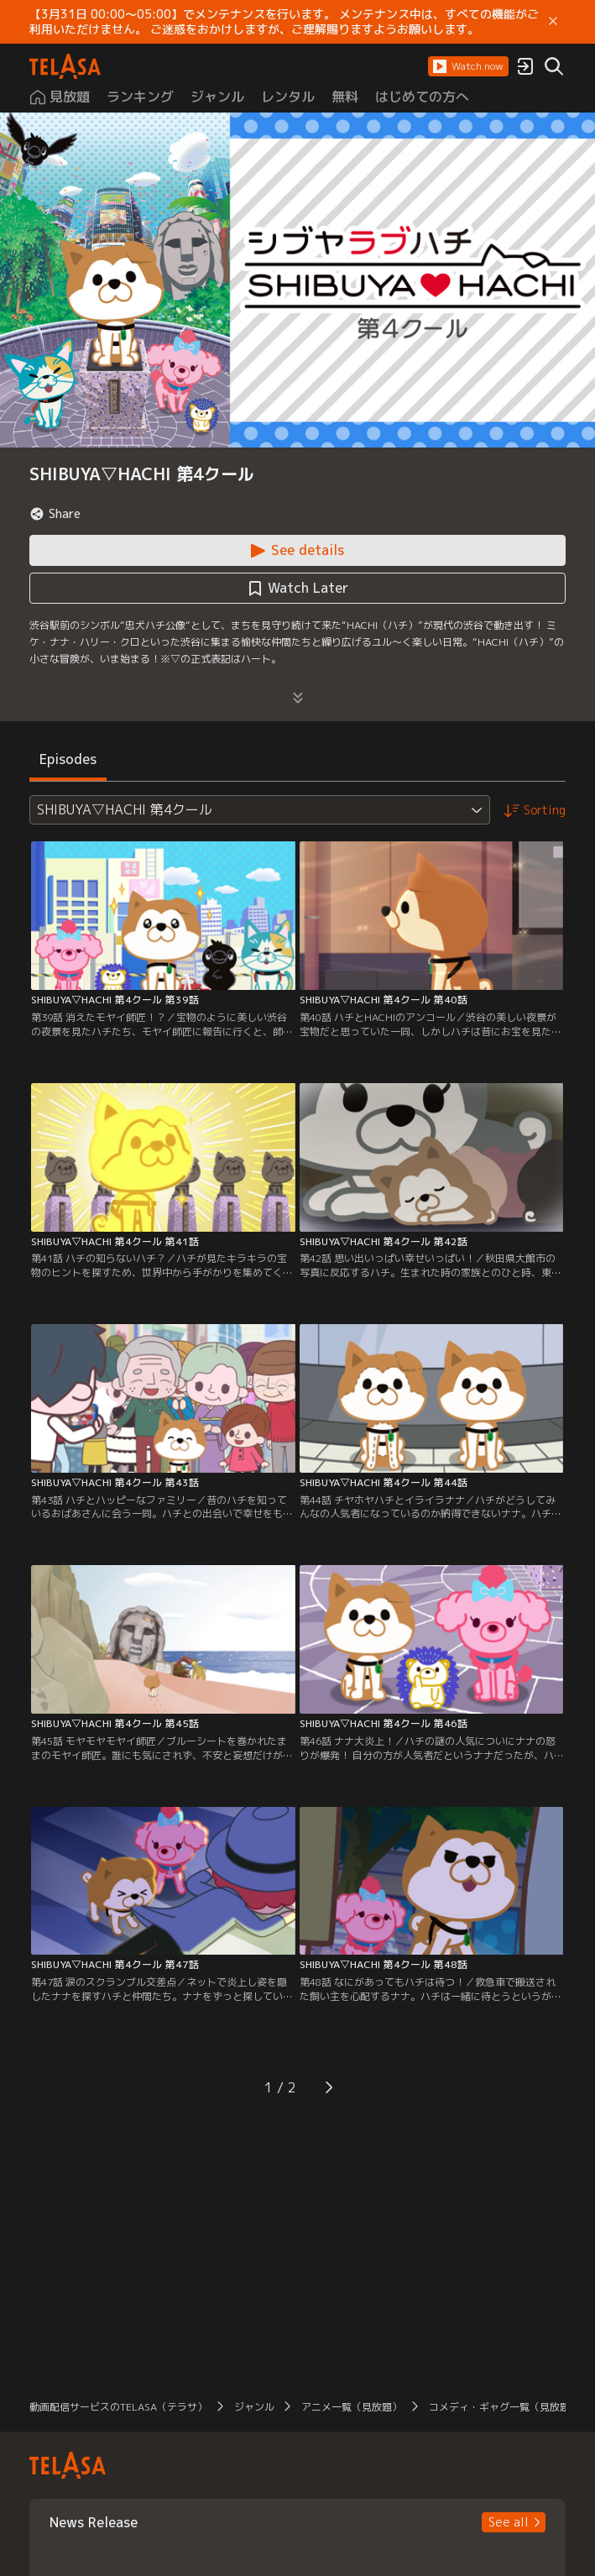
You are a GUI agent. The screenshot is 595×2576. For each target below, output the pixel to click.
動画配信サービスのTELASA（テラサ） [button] (118, 2407)
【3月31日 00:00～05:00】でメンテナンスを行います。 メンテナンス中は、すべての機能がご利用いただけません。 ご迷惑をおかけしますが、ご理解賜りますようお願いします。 (284, 22)
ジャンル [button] (254, 2407)
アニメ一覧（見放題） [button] (351, 2407)
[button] (468, 66)
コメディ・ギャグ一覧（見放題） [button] (504, 2407)
